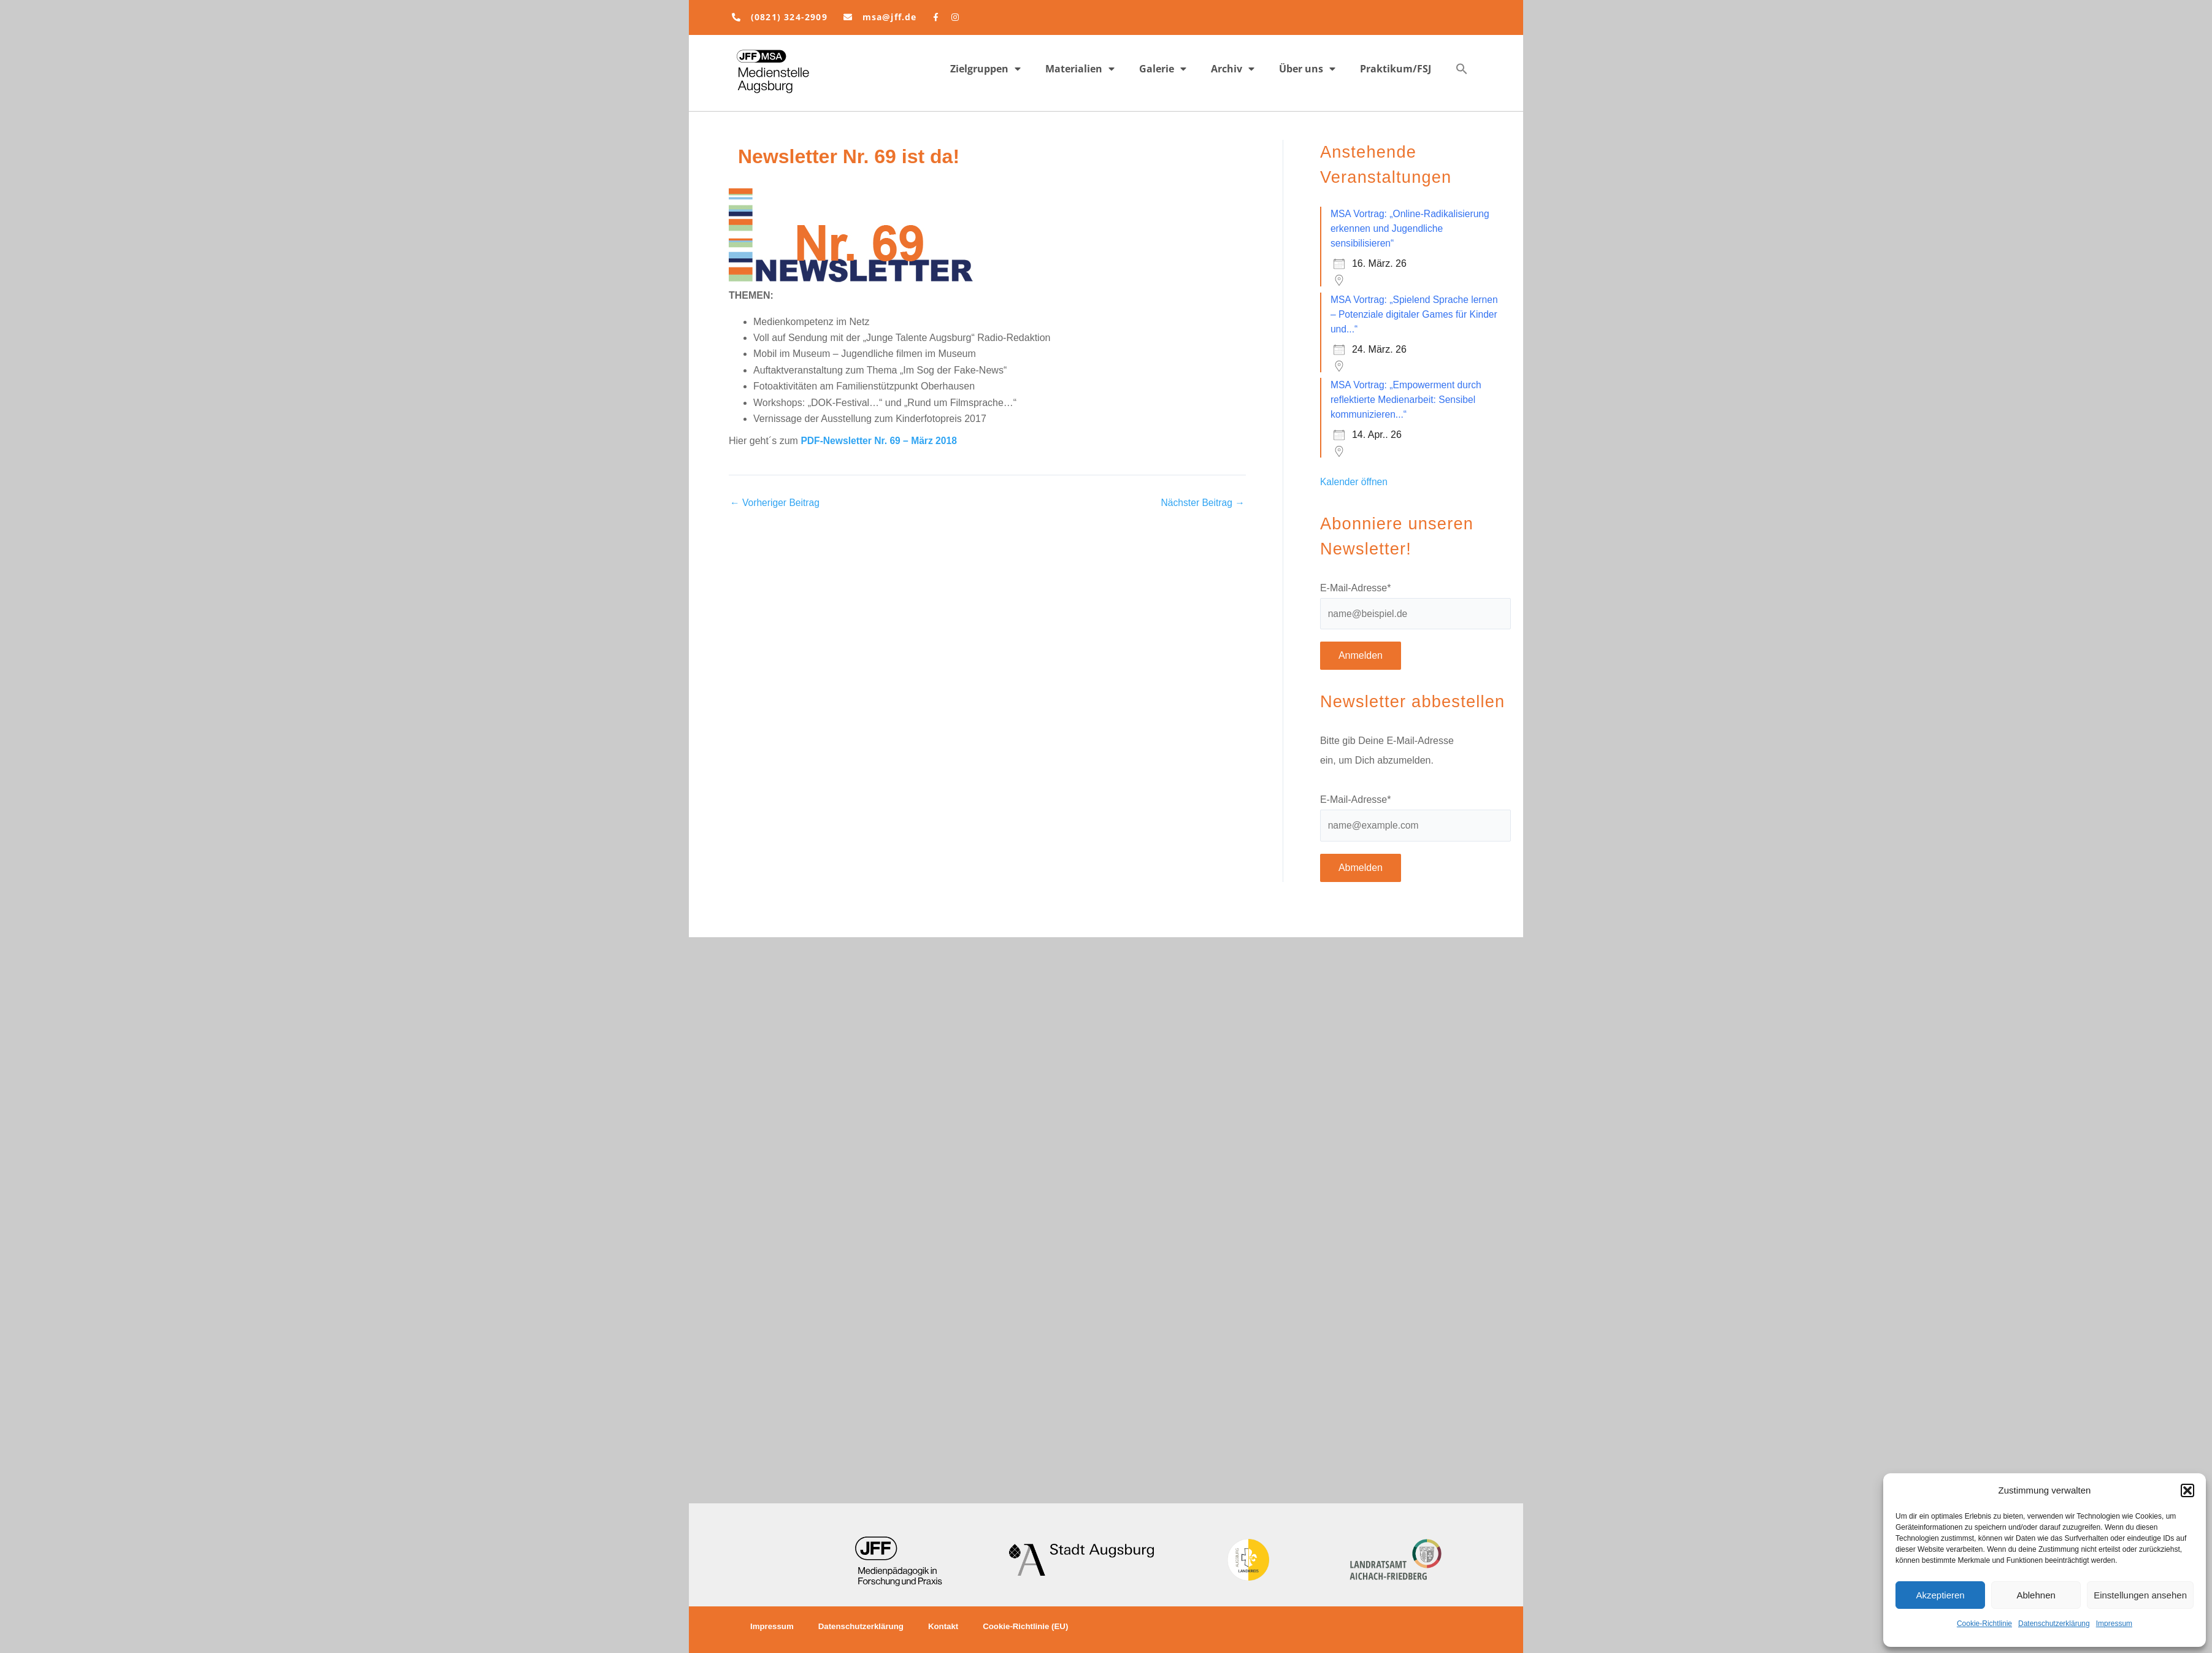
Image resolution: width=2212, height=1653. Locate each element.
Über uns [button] (1307, 69)
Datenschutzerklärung (2054, 1623)
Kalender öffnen (1354, 482)
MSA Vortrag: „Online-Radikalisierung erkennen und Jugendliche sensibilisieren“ (1412, 228)
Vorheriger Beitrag (775, 503)
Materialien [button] (1080, 69)
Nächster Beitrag (1202, 503)
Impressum (2114, 1623)
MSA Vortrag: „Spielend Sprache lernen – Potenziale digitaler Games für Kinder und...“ (1408, 314)
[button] (2187, 1490)
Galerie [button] (1162, 69)
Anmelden (1360, 656)
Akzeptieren (1940, 1595)
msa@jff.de (889, 17)
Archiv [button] (1232, 69)
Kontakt (951, 1627)
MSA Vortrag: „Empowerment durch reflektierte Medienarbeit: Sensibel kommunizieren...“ (1408, 400)
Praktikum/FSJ (1395, 68)
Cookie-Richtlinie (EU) (1037, 1627)
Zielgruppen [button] (985, 69)
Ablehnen (2035, 1595)
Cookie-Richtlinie (1984, 1623)
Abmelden (1360, 869)
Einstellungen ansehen (2140, 1595)
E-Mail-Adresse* (1355, 588)
